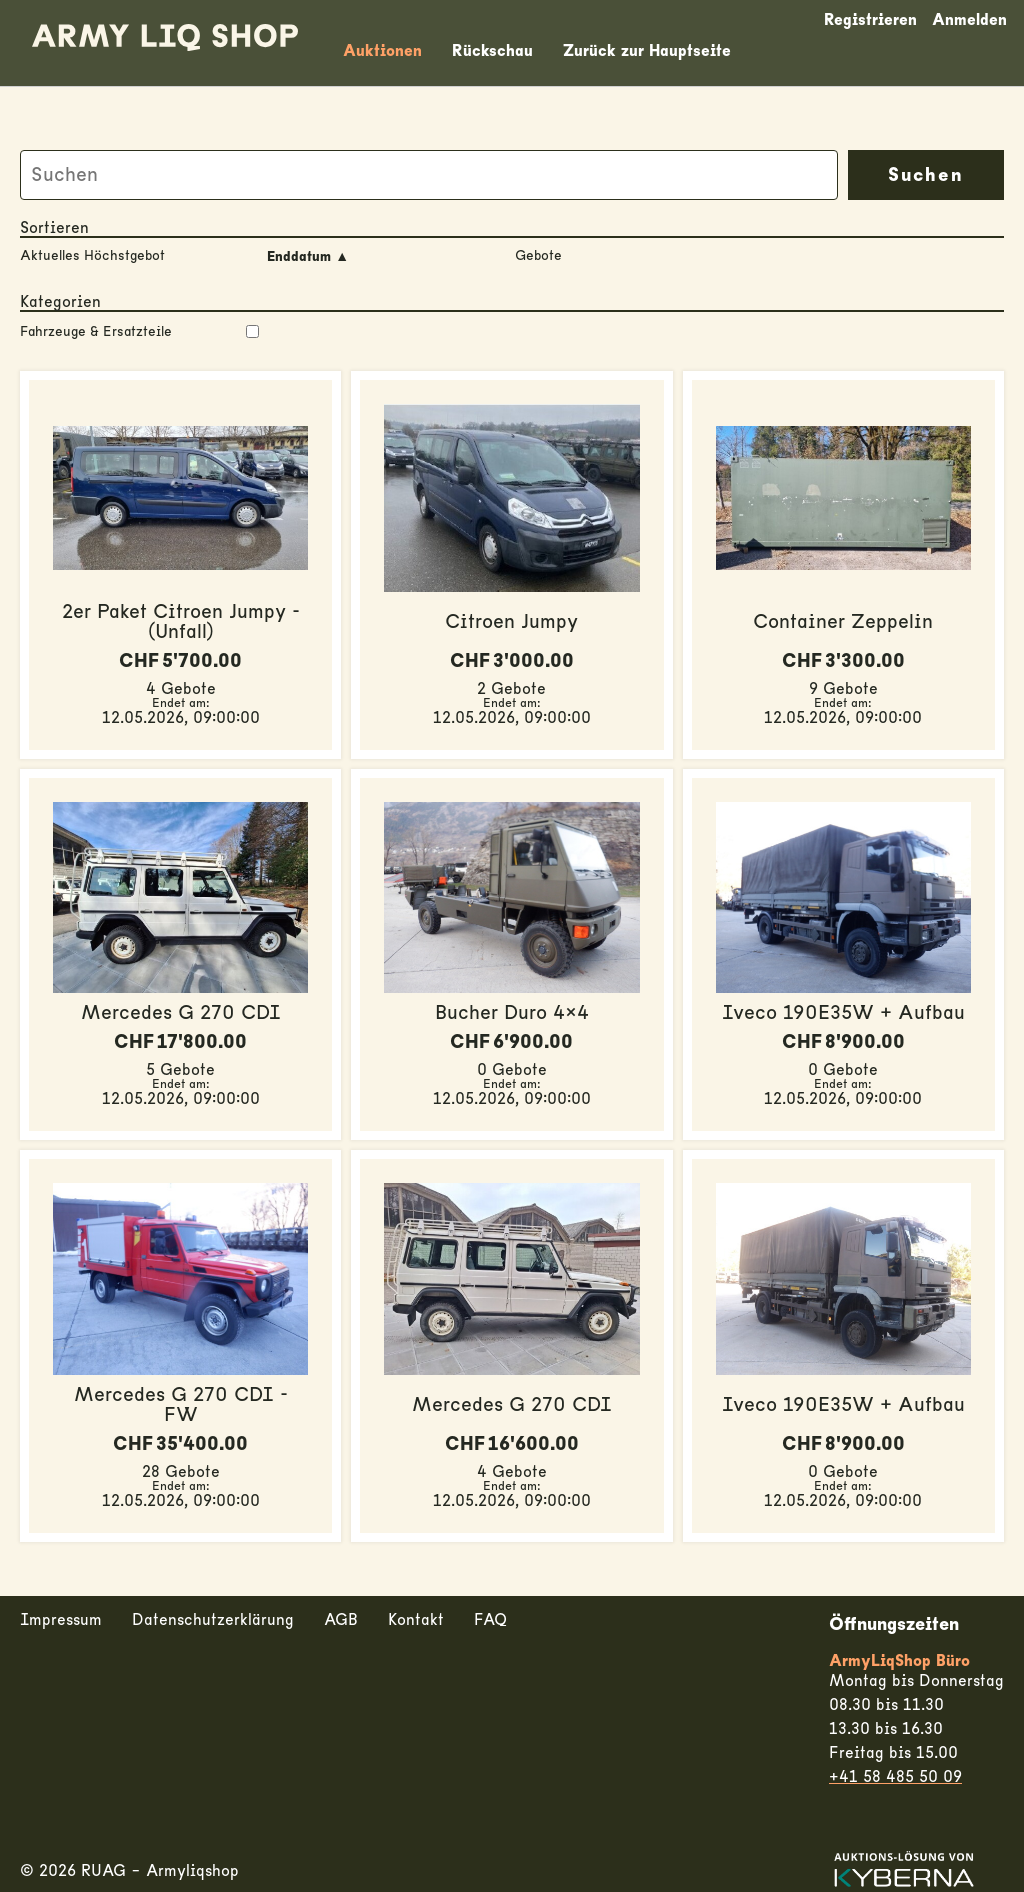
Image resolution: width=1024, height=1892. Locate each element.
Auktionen (382, 51)
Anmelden (969, 20)
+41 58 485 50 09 (895, 1777)
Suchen (926, 175)
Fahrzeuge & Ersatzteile (139, 332)
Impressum (61, 1620)
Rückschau (492, 51)
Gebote (538, 256)
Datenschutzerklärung (213, 1620)
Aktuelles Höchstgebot (92, 256)
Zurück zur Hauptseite (647, 51)
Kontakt (416, 1620)
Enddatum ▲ (308, 257)
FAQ (490, 1620)
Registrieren (870, 20)
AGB (341, 1620)
